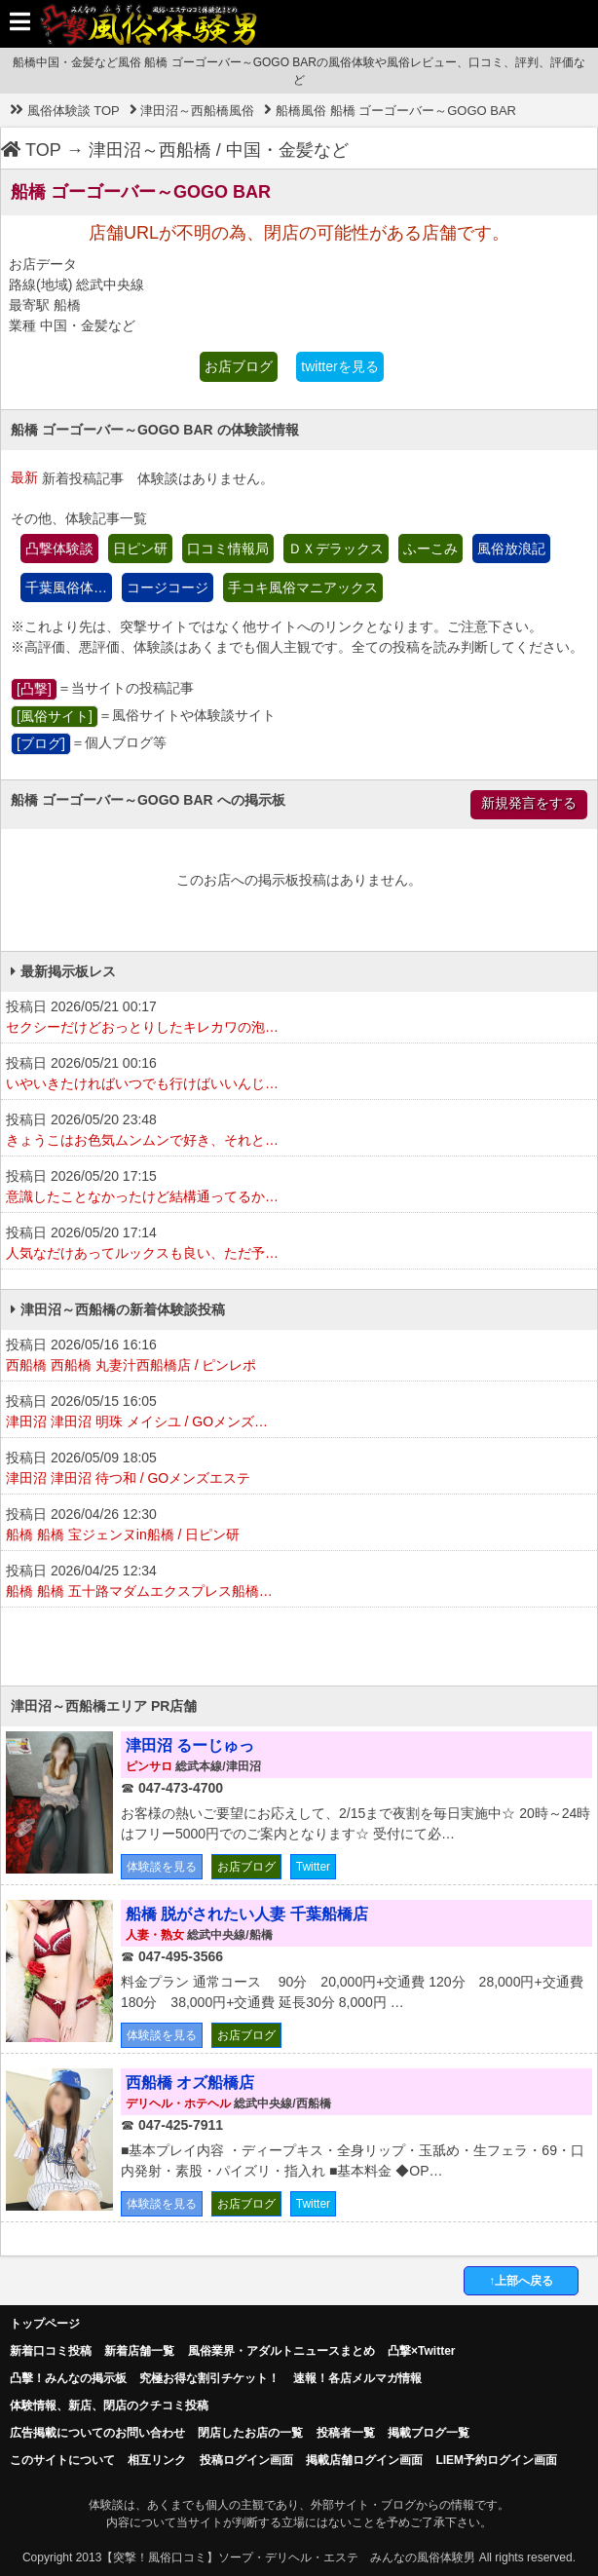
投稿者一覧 (346, 2433)
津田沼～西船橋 (150, 150)
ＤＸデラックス (336, 548)
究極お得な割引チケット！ (209, 2378)
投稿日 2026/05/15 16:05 (299, 1412)
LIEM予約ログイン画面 (496, 2460)
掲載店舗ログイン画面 (364, 2460)
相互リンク (157, 2460)
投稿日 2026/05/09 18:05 (299, 1469)
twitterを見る (339, 366)
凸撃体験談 (59, 548)
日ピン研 (140, 548)
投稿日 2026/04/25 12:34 (299, 1582)
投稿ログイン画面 (246, 2460)
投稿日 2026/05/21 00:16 (299, 1074)
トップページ (45, 2323)
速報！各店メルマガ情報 (357, 2378)
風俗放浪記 (511, 548)
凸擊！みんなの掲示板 (68, 2378)
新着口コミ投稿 (51, 2351)
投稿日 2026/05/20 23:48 (299, 1131)
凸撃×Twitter (421, 2351)
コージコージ (167, 587)
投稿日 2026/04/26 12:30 (299, 1525)
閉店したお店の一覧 (250, 2433)
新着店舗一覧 (139, 2351)
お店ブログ (239, 366)
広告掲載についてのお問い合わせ (97, 2433)
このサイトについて (62, 2460)
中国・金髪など (287, 150)
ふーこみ (430, 548)
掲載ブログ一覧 (428, 2433)
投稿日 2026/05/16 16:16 (299, 1356)
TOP (31, 150)
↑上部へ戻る (521, 2281)
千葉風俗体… (66, 587)
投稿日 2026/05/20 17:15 (299, 1187)
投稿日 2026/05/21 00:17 (299, 1018)
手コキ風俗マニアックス (303, 587)
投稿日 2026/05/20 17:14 (299, 1244)
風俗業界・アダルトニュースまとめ (281, 2351)
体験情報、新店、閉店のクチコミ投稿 (109, 2405)
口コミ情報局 (228, 548)
